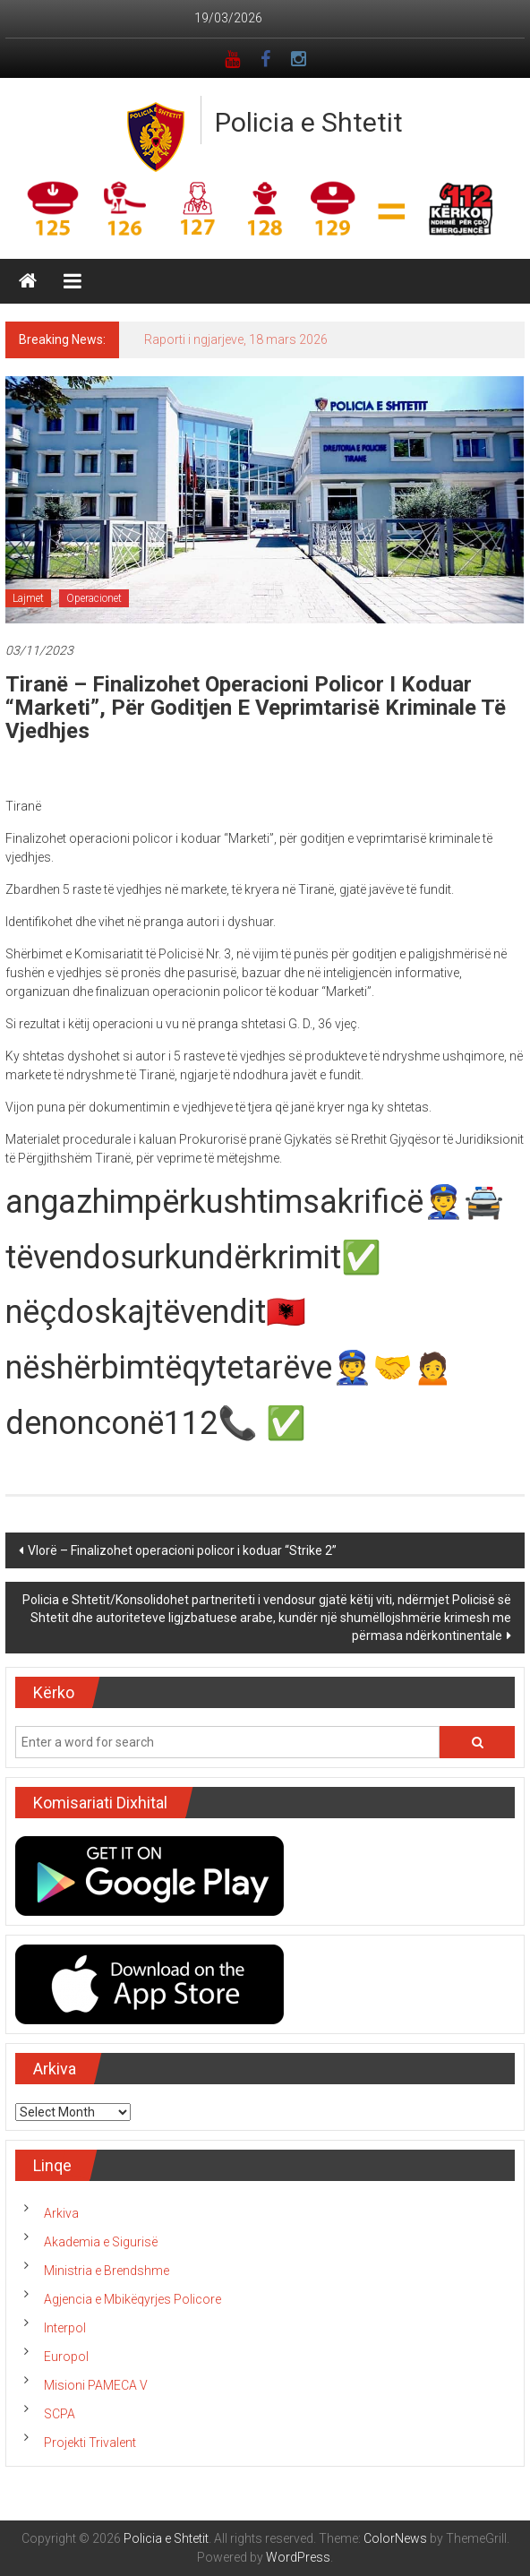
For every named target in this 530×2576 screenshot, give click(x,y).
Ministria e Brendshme (106, 2270)
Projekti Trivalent (90, 2442)
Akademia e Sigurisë (101, 2242)
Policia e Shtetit (309, 122)
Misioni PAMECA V (96, 2385)
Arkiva (61, 2213)
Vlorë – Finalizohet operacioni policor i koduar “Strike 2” (182, 1550)
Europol (66, 2356)
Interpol (65, 2328)
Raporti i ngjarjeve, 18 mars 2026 (236, 339)
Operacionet (94, 598)
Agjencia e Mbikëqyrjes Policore (132, 2299)
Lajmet (28, 598)
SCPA (59, 2414)
